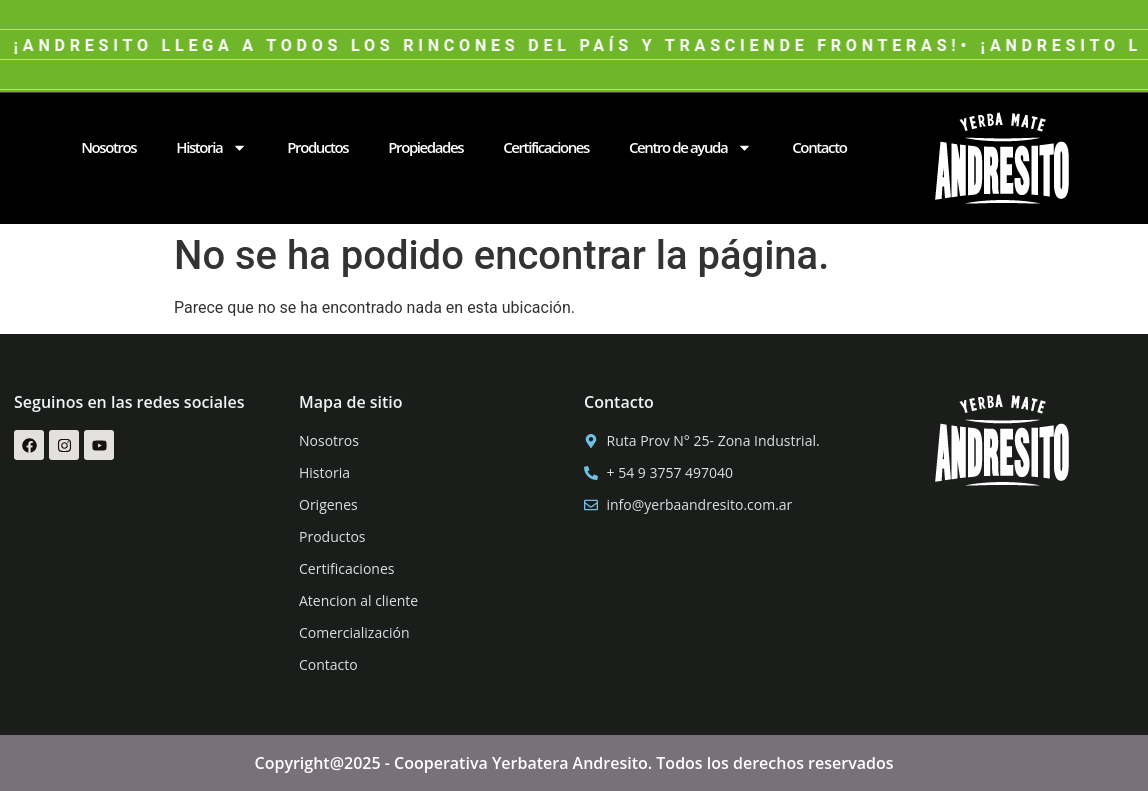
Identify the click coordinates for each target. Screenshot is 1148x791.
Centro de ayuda (690, 147)
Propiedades (425, 147)
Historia (211, 147)
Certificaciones (546, 147)
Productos (317, 147)
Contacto (819, 147)
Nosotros (108, 147)
